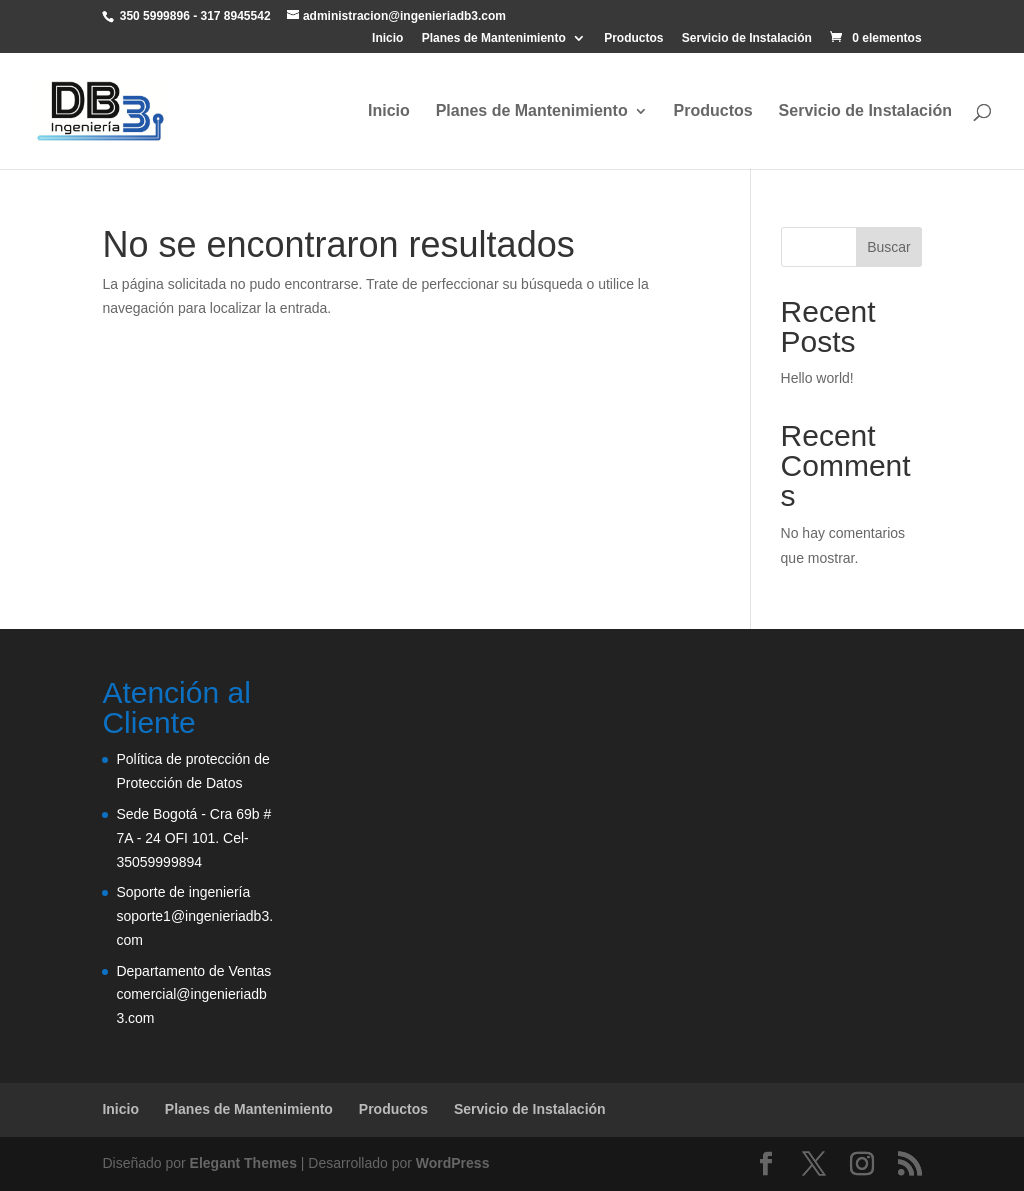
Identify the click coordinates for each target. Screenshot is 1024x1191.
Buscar (889, 247)
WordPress (453, 1163)
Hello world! (817, 378)
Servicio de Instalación (747, 38)
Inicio (387, 38)
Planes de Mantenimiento (494, 38)
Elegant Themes (243, 1163)
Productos (633, 38)
